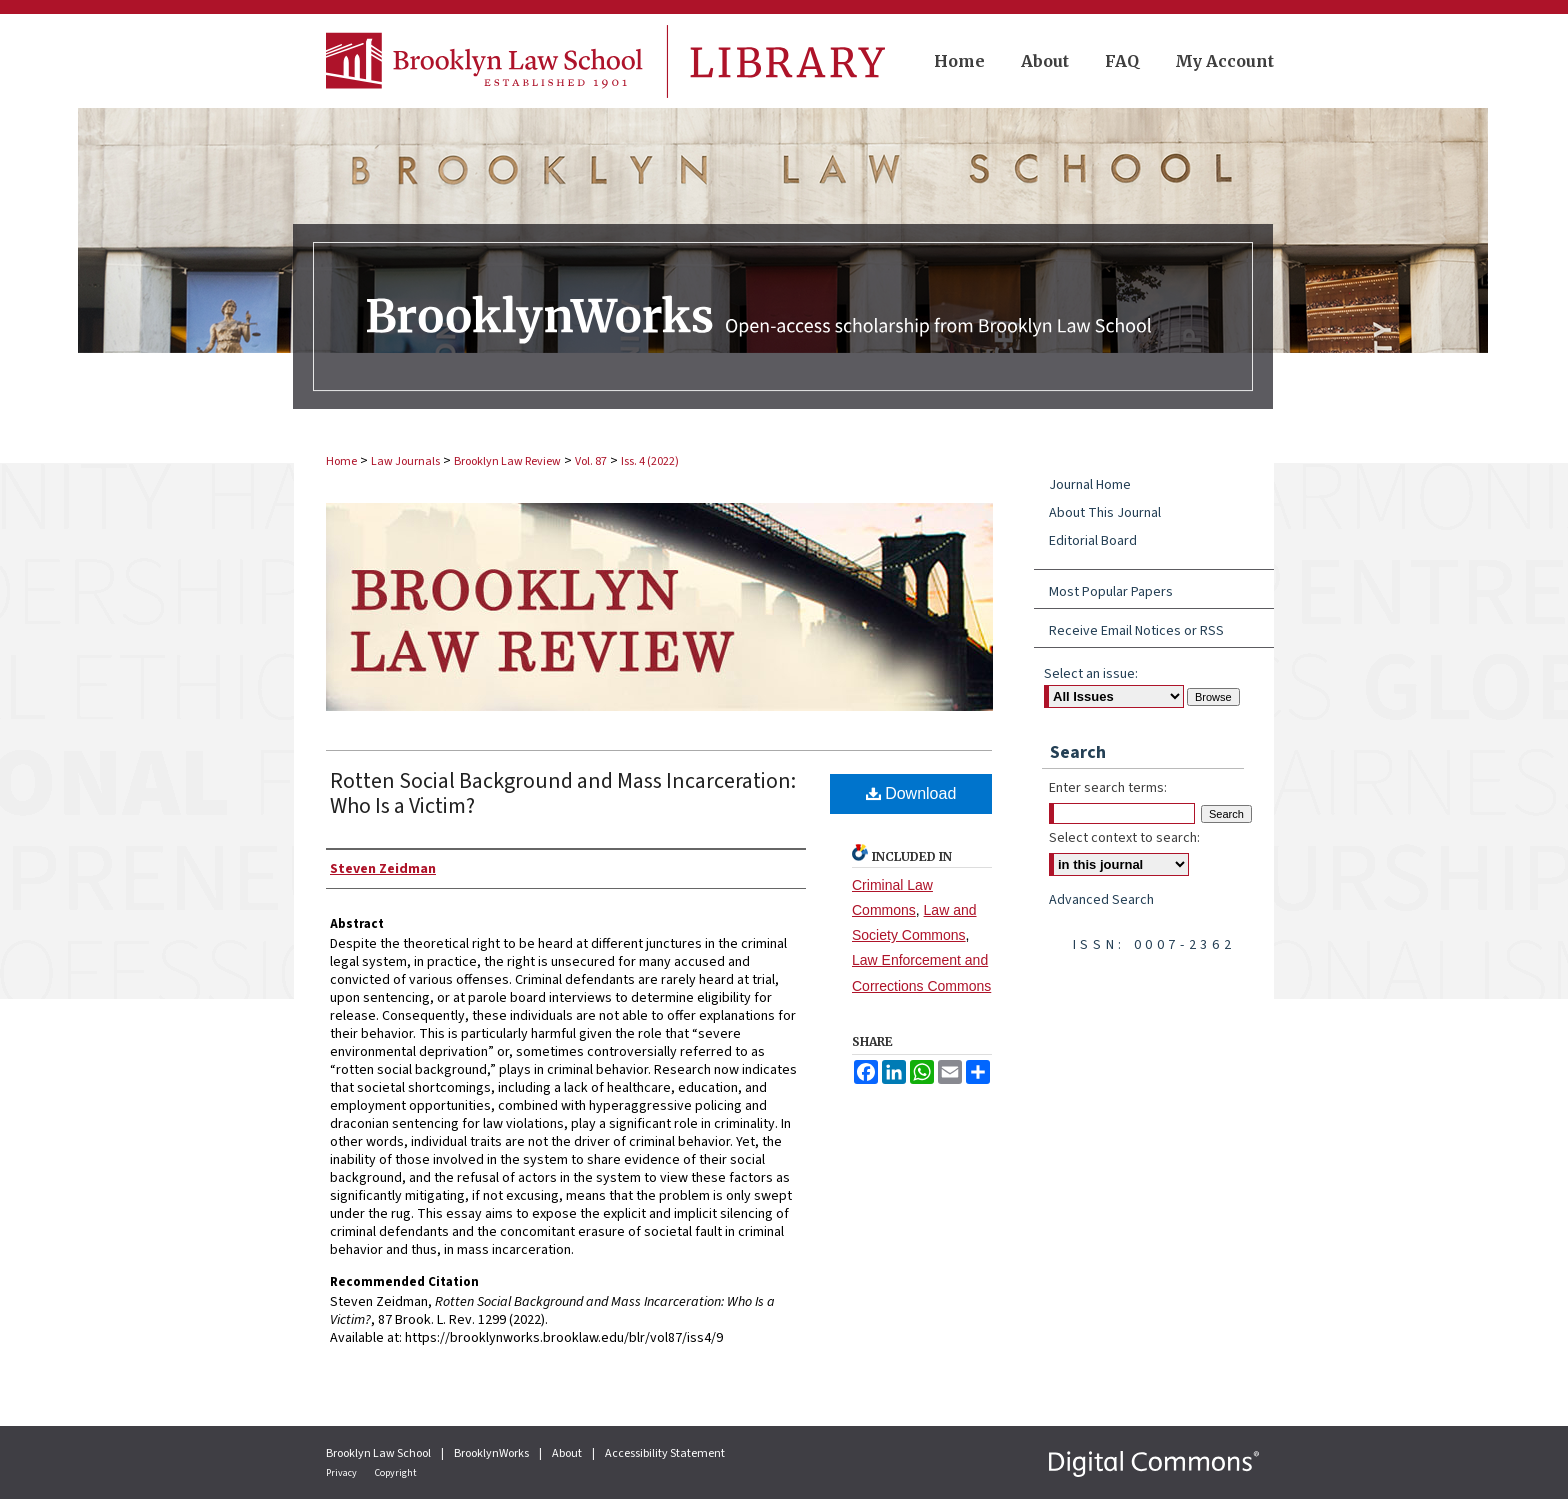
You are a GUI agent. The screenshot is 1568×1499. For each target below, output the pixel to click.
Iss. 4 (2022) (650, 461)
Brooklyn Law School (379, 1453)
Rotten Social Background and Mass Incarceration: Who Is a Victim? (563, 793)
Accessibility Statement (665, 1453)
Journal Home (1090, 485)
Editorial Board (1093, 541)
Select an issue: (1091, 674)
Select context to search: (1124, 838)
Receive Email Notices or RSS (1136, 631)
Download (911, 793)
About (568, 1453)
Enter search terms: (1108, 788)
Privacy (342, 1473)
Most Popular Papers (1111, 592)
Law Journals (405, 461)
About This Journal (1105, 513)
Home (341, 461)
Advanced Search (1101, 900)
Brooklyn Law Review (507, 461)
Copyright (396, 1473)
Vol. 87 (591, 461)
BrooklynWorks (492, 1453)
